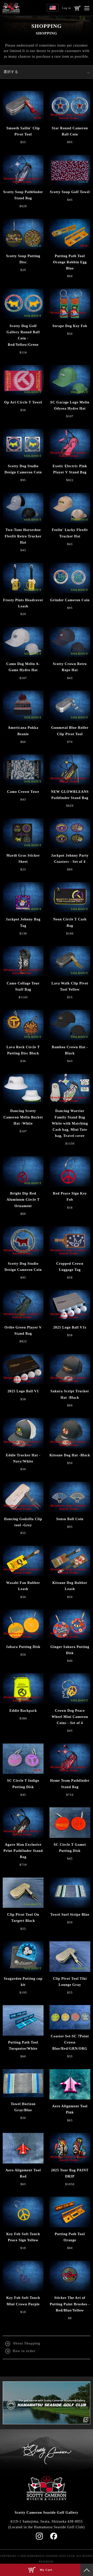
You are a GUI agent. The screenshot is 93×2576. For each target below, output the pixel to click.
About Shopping (26, 2343)
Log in (66, 7)
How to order (24, 2351)
